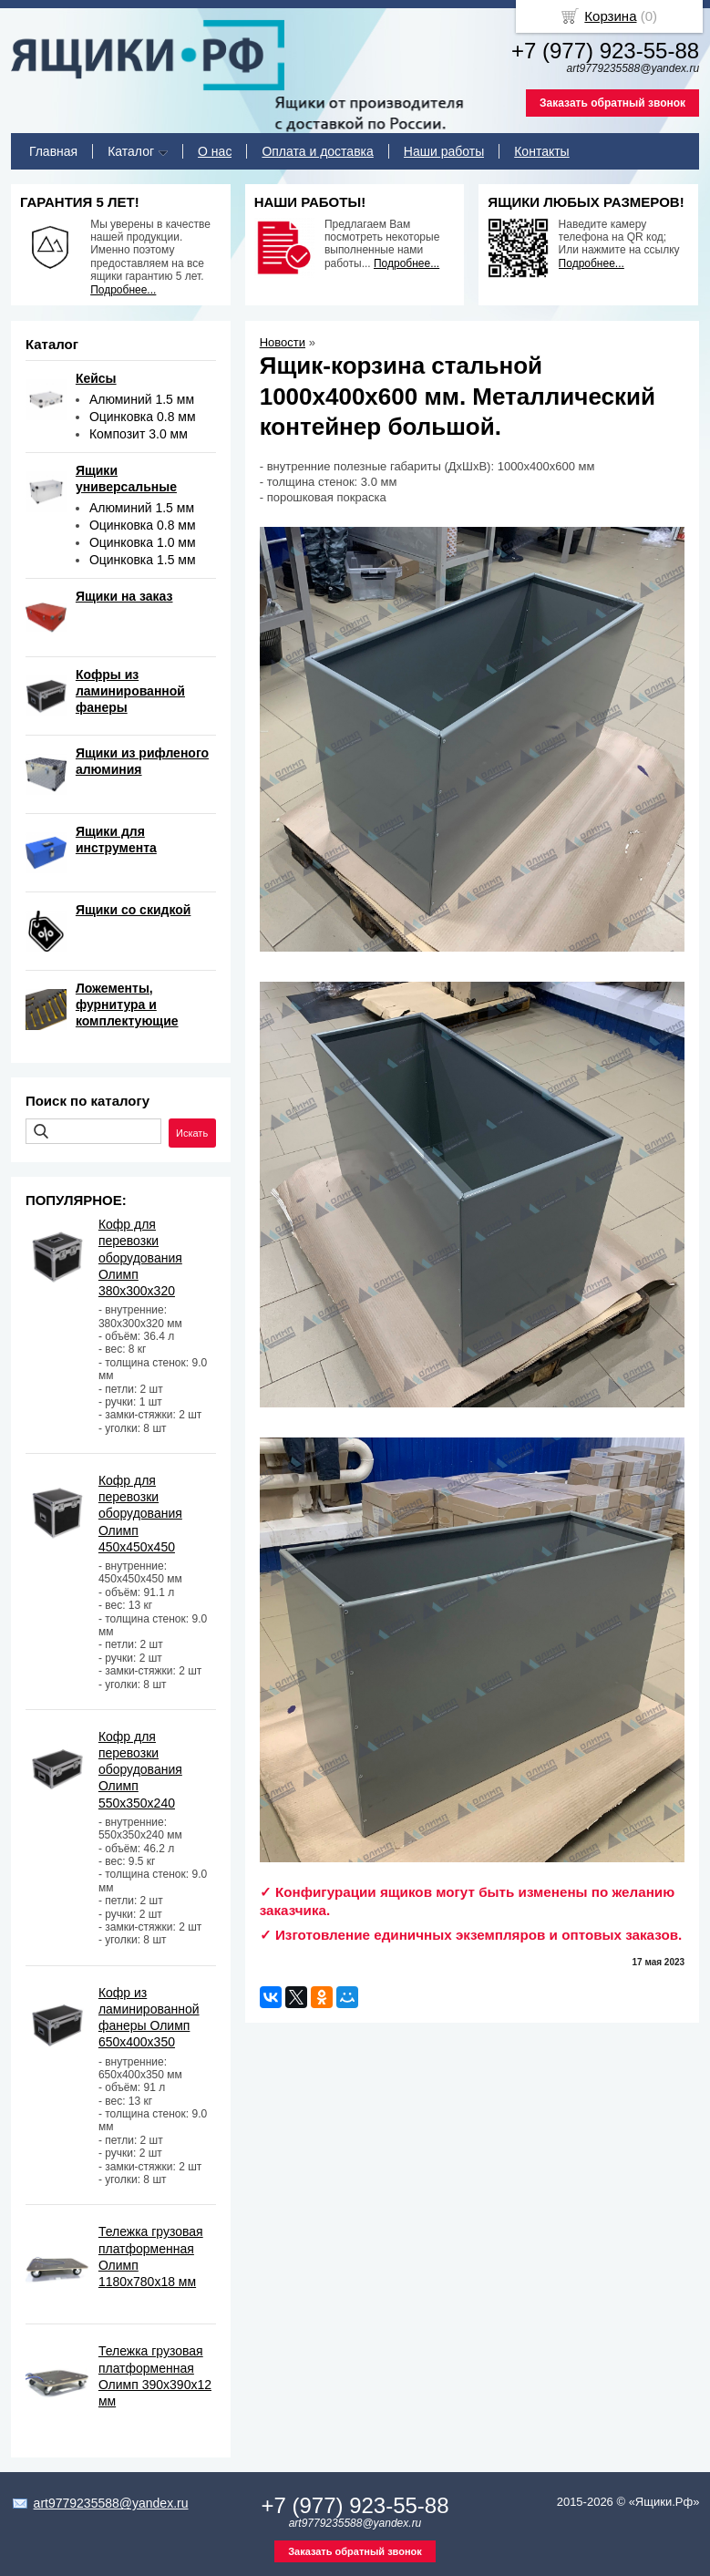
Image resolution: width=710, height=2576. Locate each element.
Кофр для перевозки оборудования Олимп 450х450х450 (140, 1513)
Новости (282, 342)
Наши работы (444, 151)
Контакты (541, 151)
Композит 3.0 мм (138, 434)
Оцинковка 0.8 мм (142, 416)
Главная (53, 151)
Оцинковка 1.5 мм (142, 559)
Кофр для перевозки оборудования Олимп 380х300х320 (140, 1257)
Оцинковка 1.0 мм (142, 542)
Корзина (610, 16)
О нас (215, 151)
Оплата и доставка (317, 151)
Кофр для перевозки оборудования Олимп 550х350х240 (140, 1769)
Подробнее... (123, 289)
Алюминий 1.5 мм (141, 399)
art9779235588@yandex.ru (111, 2503)
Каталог (131, 151)
